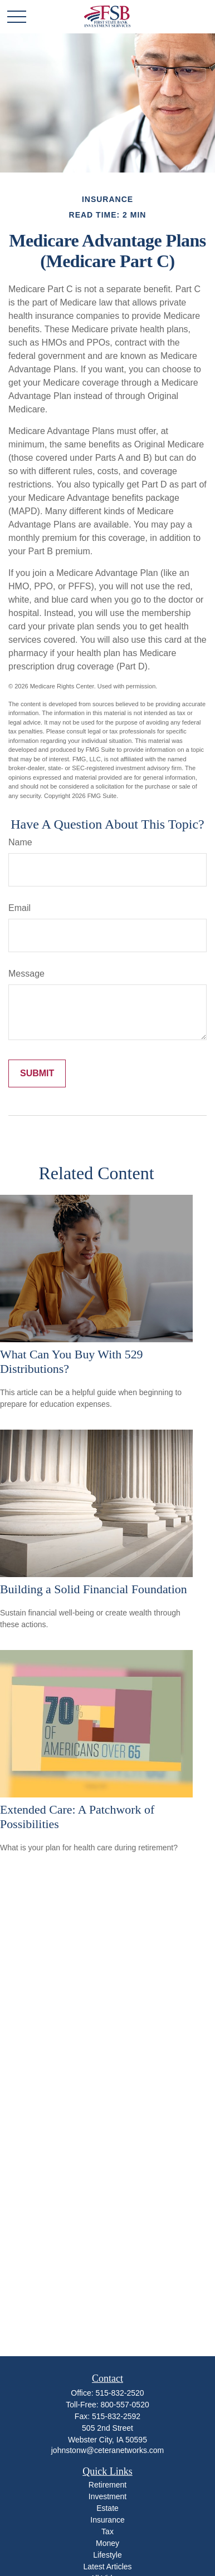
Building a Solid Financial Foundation (93, 1589)
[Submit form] (37, 1073)
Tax (107, 2531)
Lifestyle (107, 2554)
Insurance (107, 2519)
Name (20, 842)
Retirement (107, 2484)
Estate (107, 2508)
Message (26, 973)
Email (19, 908)
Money (107, 2543)
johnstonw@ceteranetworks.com (107, 2450)
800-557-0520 (125, 2404)
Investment (107, 2496)
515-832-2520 (119, 2392)
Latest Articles (107, 2566)
